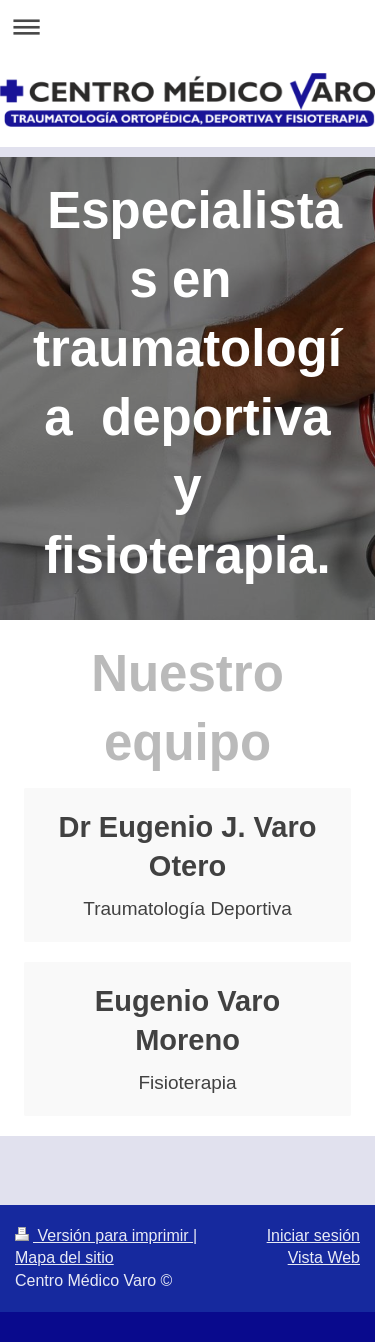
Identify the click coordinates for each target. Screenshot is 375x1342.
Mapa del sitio (64, 1257)
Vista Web (324, 1257)
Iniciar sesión (313, 1235)
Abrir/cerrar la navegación (187, 26)
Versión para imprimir (104, 1235)
